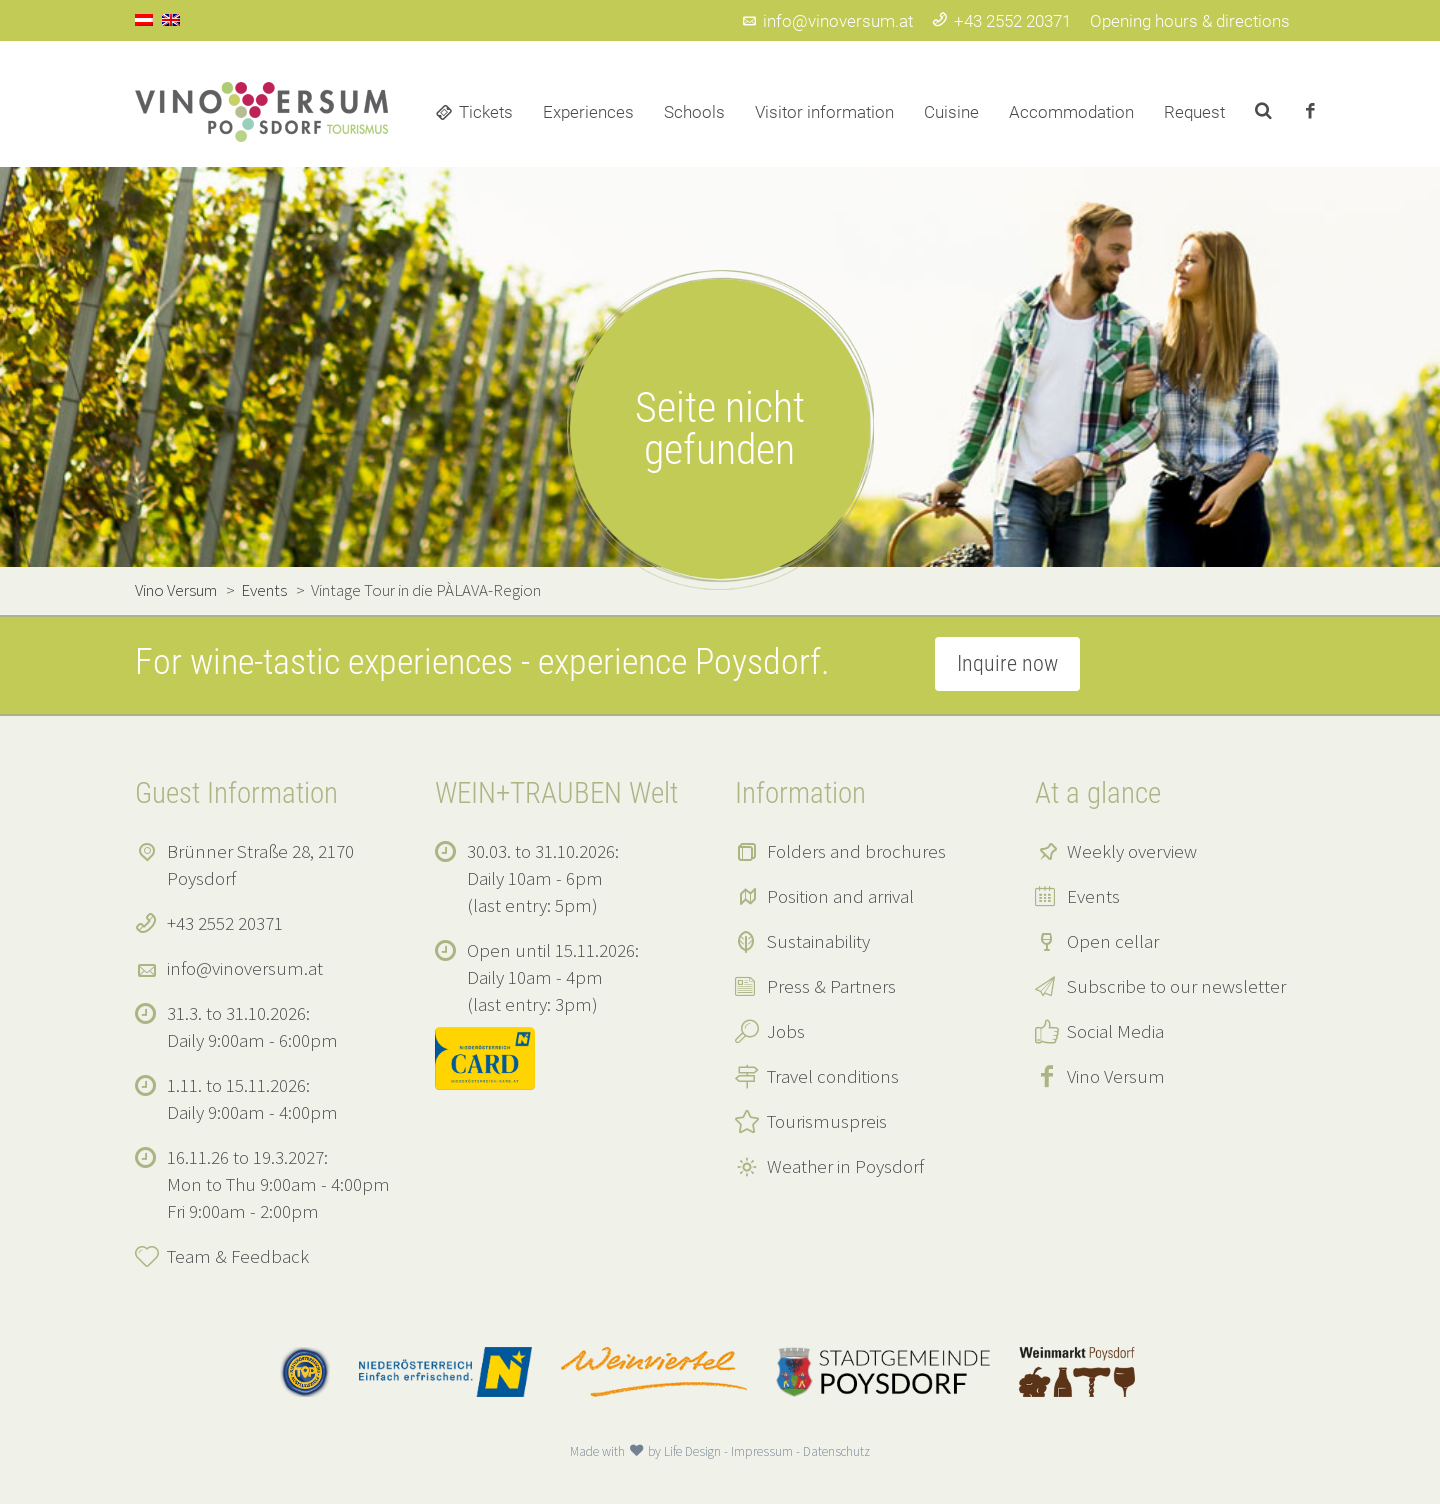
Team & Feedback (238, 1256)
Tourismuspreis (827, 1121)
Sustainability (818, 941)
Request (1194, 112)
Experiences (588, 112)
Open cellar (1113, 941)
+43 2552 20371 (1001, 21)
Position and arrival (840, 896)
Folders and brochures (856, 851)
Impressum (762, 1451)
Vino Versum (1116, 1076)
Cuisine (951, 112)
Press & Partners (831, 986)
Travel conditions (833, 1076)
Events (1093, 896)
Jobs (786, 1031)
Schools (694, 112)
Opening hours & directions (1190, 21)
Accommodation (1071, 112)
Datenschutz (836, 1451)
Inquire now (1007, 663)
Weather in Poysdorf (845, 1166)
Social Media (1115, 1031)
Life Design (692, 1451)
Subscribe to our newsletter (1176, 986)
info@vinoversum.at (827, 21)
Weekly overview (1132, 851)
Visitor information (824, 112)
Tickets (486, 112)
